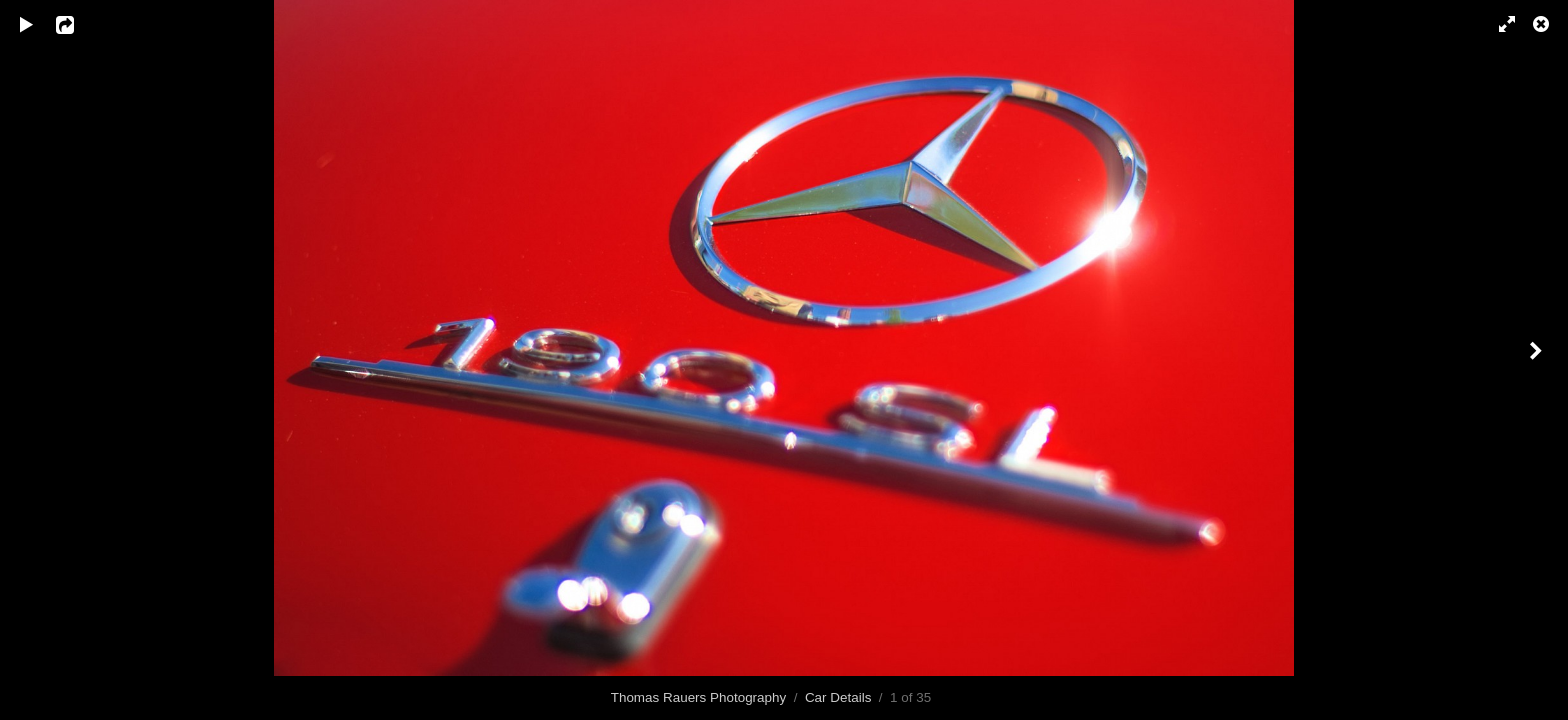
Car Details (838, 697)
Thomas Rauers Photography (699, 697)
